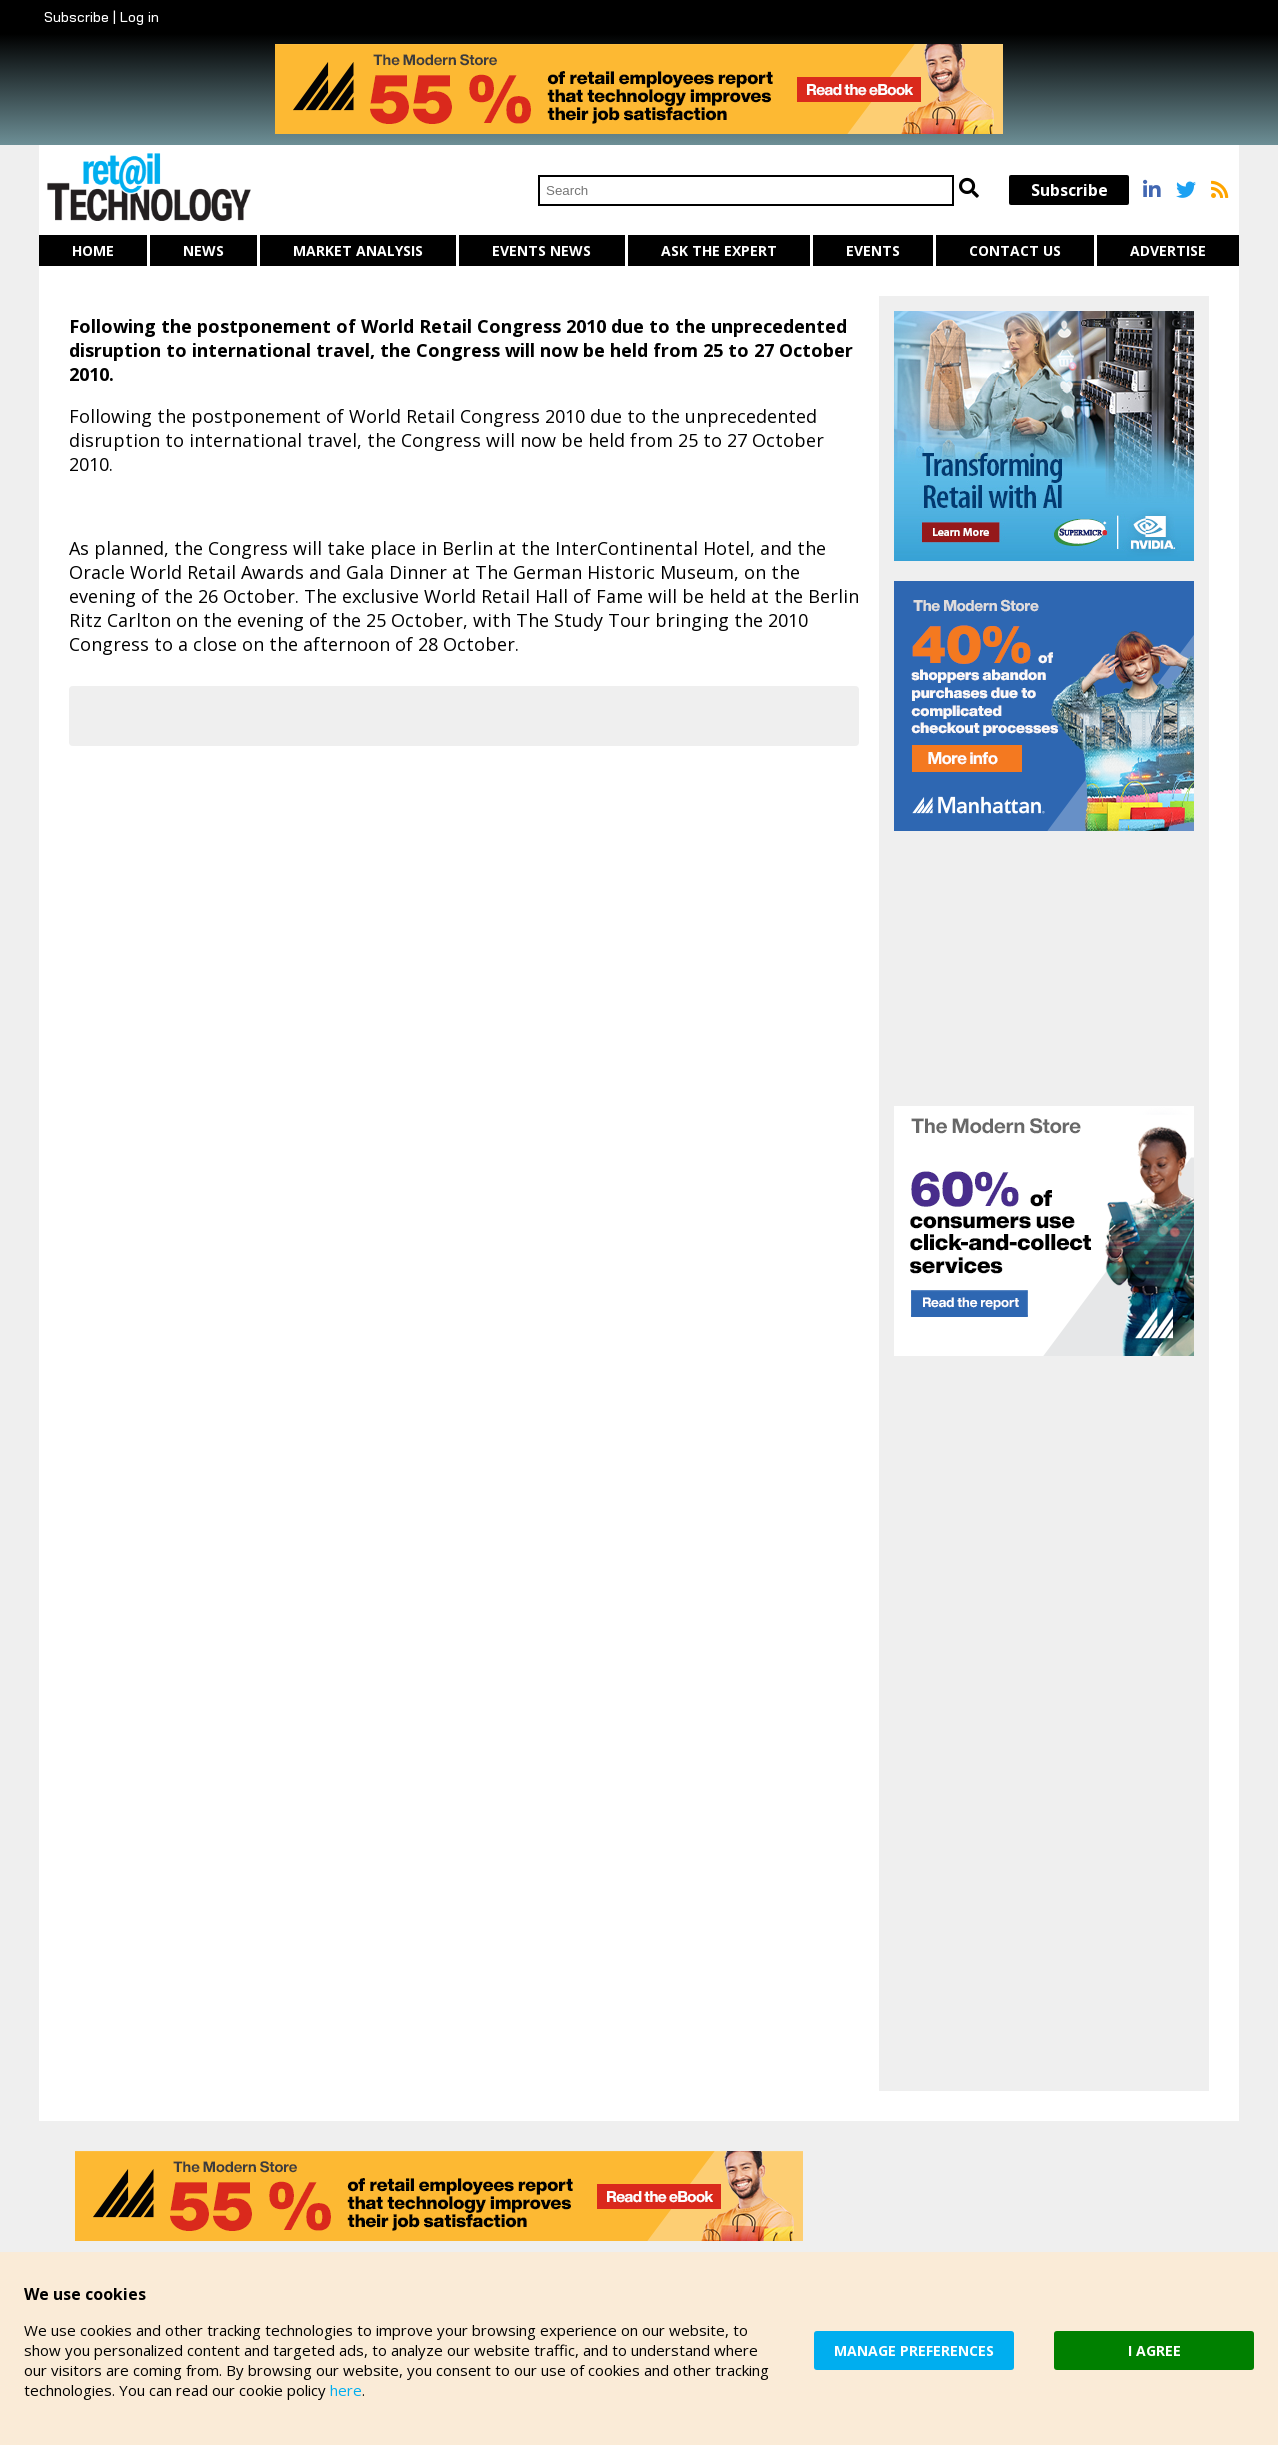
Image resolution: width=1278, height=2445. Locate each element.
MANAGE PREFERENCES (914, 2350)
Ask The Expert (719, 250)
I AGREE (1154, 2350)
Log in (139, 17)
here (346, 2390)
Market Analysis (358, 250)
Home (93, 250)
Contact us (1015, 250)
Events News (541, 250)
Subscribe (76, 17)
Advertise (1168, 250)
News (203, 250)
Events (873, 250)
